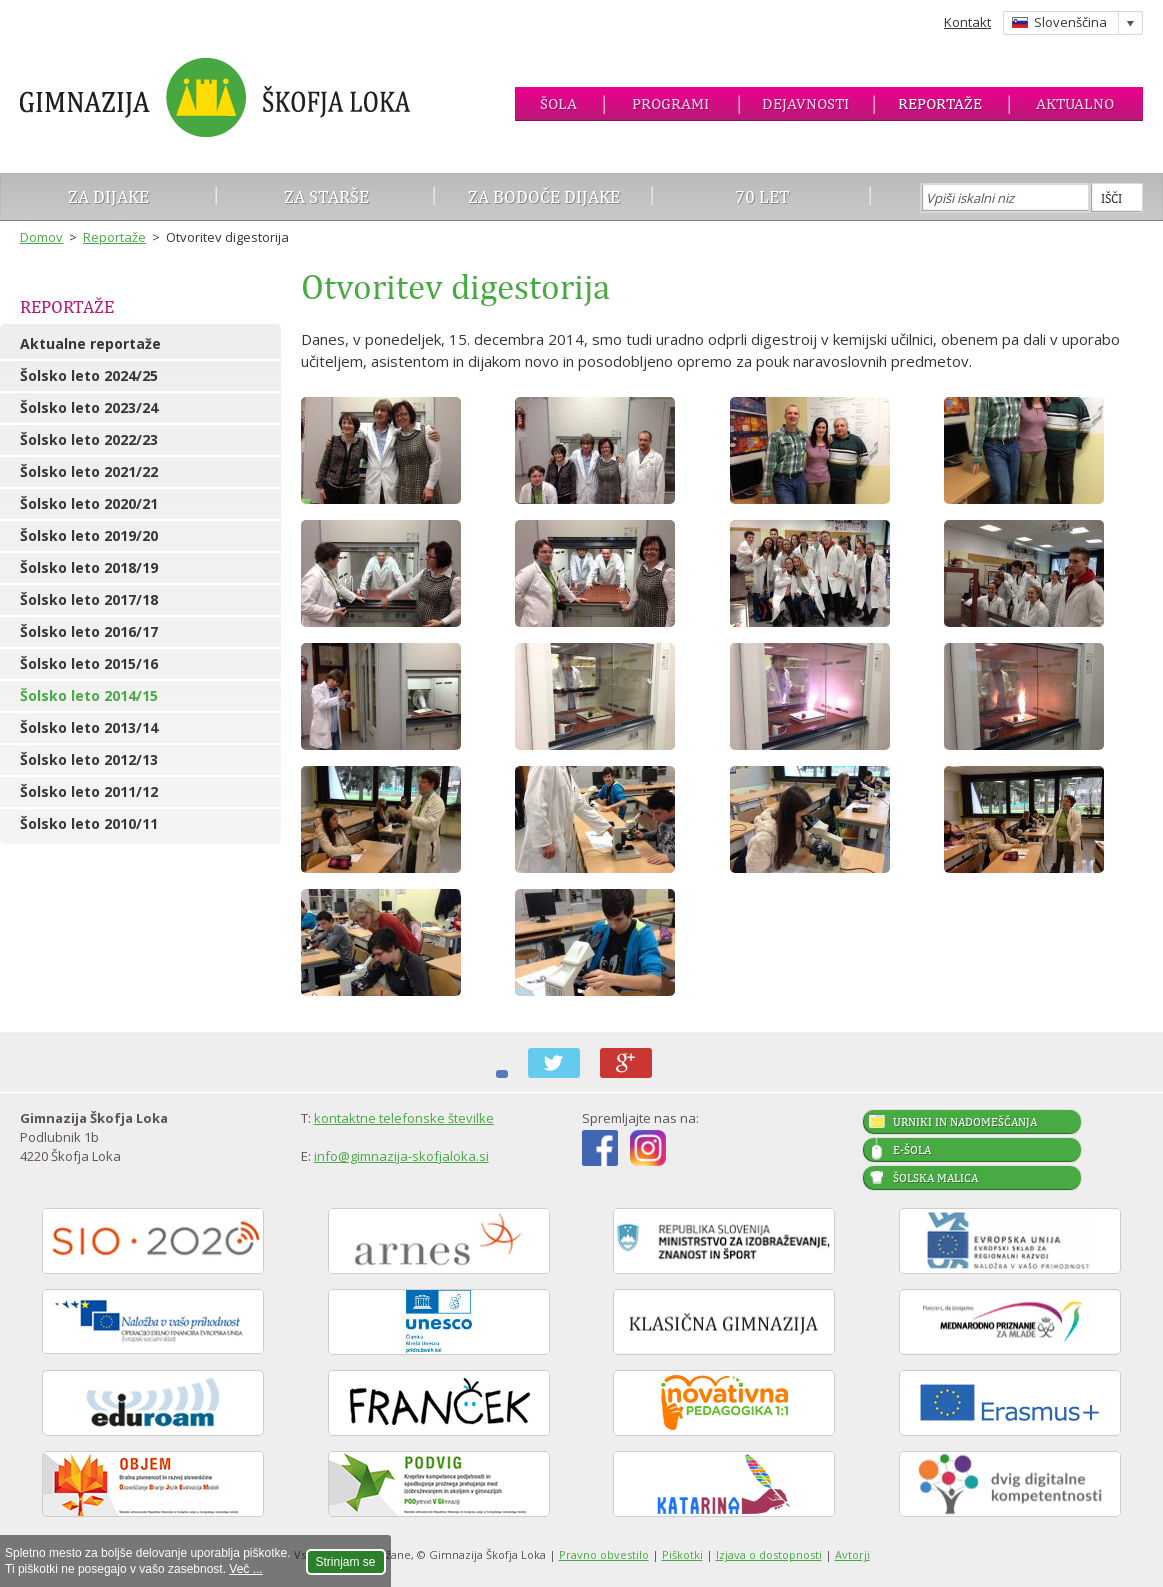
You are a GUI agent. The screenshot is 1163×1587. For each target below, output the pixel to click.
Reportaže (940, 103)
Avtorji (852, 1554)
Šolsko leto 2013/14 (89, 727)
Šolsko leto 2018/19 (89, 567)
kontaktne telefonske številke (404, 1118)
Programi (670, 103)
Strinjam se (346, 1562)
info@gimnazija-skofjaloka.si (401, 1156)
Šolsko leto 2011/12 (89, 791)
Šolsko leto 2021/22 (89, 471)
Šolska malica (935, 1178)
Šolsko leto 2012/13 (89, 759)
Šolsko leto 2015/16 (89, 663)
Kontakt (967, 22)
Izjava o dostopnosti (769, 1554)
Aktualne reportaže (90, 343)
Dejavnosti (805, 103)
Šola (558, 103)
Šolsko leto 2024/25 (89, 375)
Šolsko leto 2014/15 (89, 695)
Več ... (245, 1569)
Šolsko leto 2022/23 (89, 439)
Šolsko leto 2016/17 (89, 631)
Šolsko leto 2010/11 (89, 823)
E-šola (912, 1150)
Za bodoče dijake (544, 196)
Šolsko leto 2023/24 (89, 407)
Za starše (326, 196)
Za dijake (108, 196)
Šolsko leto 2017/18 (89, 599)
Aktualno (1075, 103)
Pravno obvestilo (604, 1554)
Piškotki (682, 1554)
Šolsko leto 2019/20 (89, 535)
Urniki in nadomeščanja (965, 1122)
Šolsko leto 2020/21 (89, 503)
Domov (41, 237)
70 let (762, 196)
